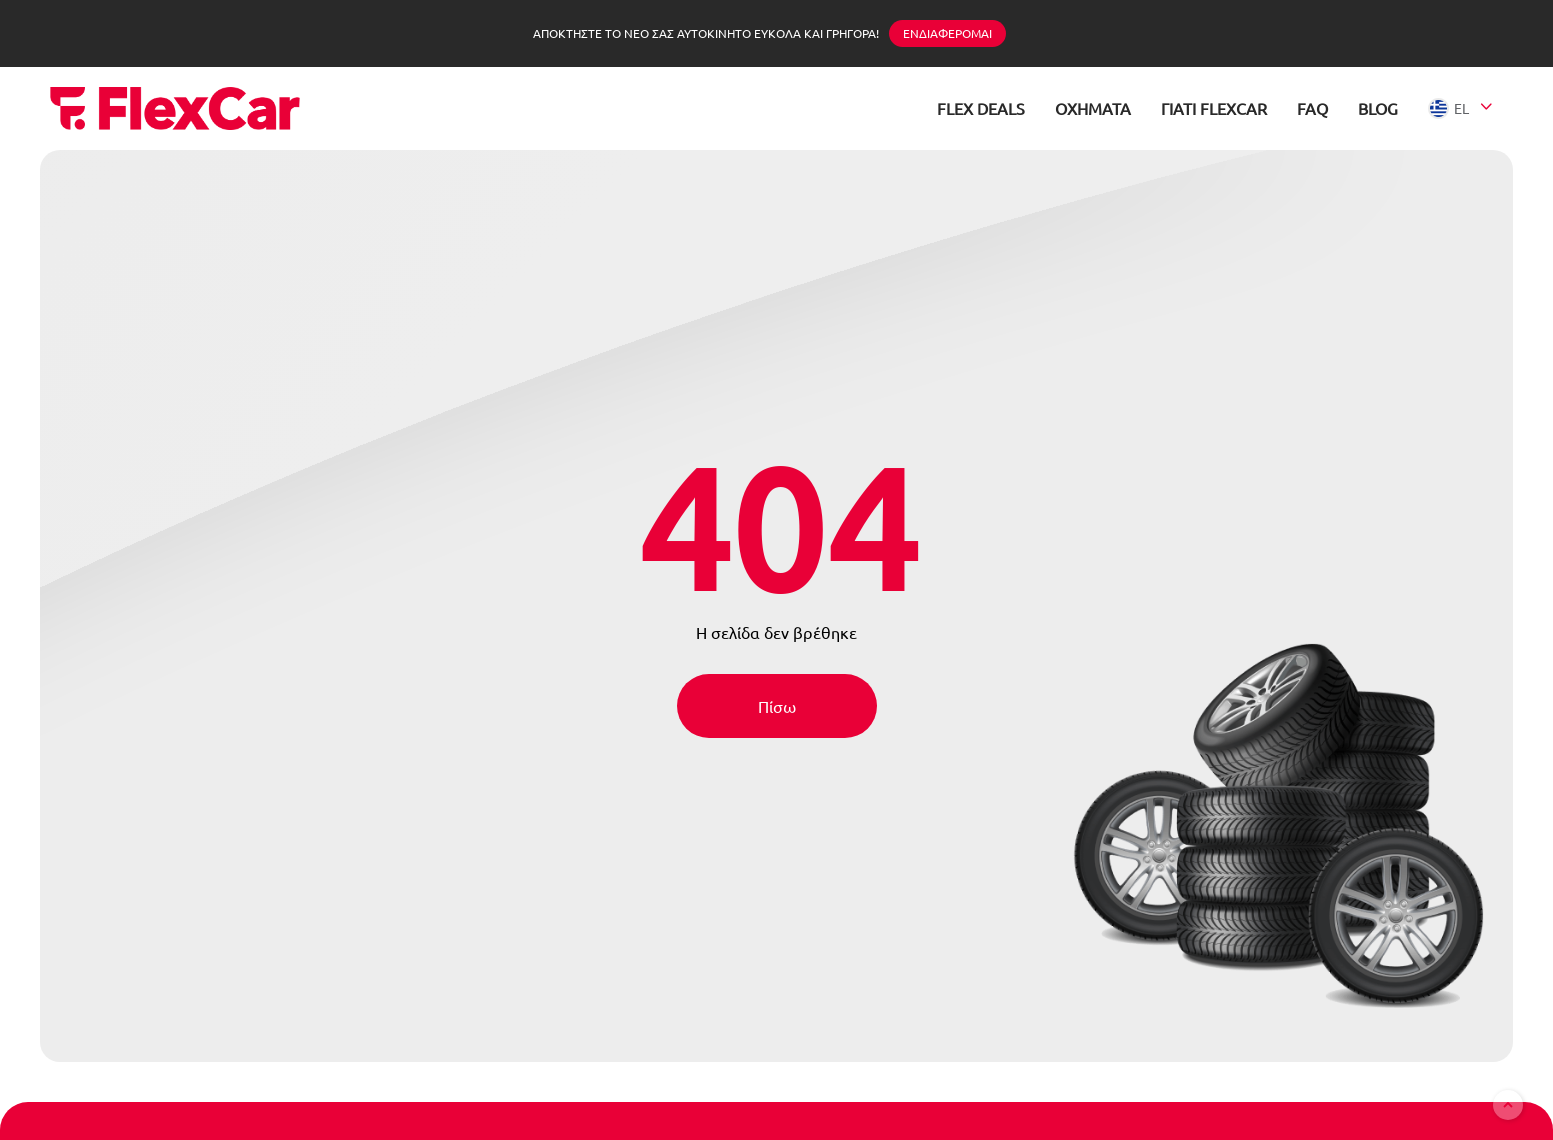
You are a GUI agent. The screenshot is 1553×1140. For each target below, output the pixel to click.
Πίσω (777, 706)
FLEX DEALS (981, 108)
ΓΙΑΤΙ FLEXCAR (1214, 108)
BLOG (1378, 108)
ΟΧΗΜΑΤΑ (1093, 108)
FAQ (1312, 108)
